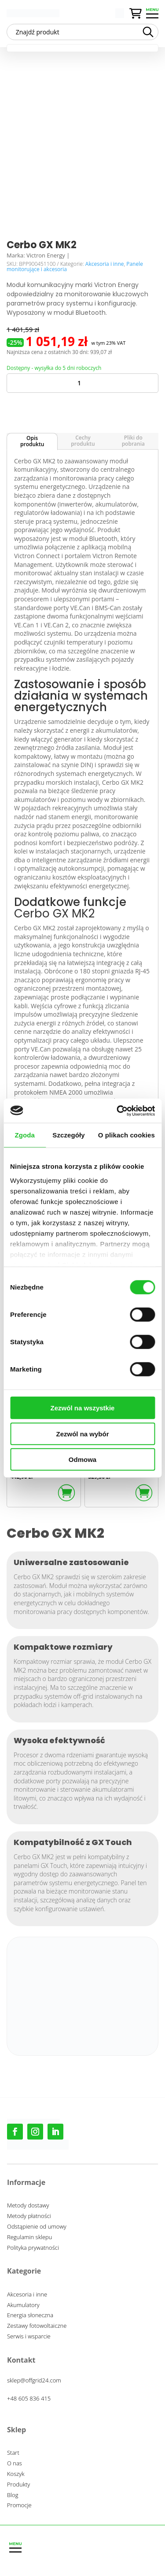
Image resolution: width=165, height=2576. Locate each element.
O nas (14, 2464)
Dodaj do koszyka (77, 406)
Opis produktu (32, 441)
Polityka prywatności (33, 2249)
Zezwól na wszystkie (83, 1408)
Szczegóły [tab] (68, 1135)
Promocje (19, 2506)
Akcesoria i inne (104, 264)
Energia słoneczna (30, 2316)
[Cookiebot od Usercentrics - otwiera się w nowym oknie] (117, 1110)
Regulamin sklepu (29, 2238)
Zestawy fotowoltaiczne (36, 2327)
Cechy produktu (83, 440)
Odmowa (82, 1459)
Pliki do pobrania (133, 440)
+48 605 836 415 (29, 2398)
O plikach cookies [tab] (126, 1135)
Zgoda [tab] (25, 1135)
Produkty (18, 2485)
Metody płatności (29, 2217)
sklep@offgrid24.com (34, 2380)
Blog (12, 2496)
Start (13, 2454)
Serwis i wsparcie (29, 2337)
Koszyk (16, 2475)
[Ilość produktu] (82, 383)
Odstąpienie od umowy (36, 2227)
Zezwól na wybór (82, 1433)
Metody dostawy (28, 2206)
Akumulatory (23, 2306)
